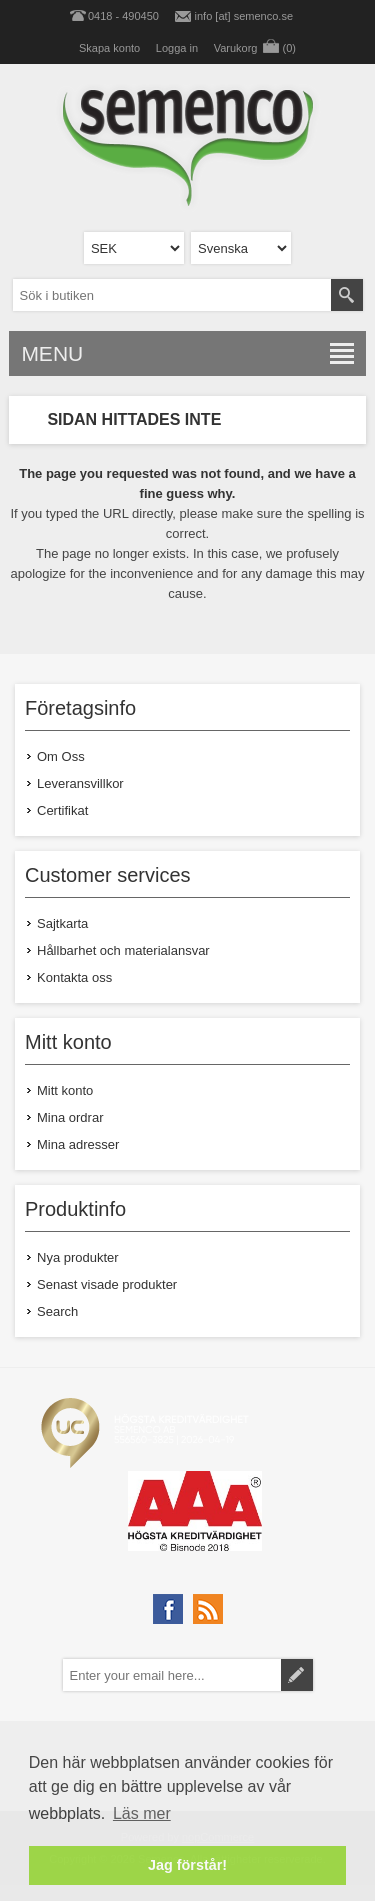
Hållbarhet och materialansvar (123, 950)
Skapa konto (109, 48)
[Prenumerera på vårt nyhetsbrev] (172, 1675)
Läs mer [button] (142, 1813)
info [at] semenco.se (244, 16)
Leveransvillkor (80, 783)
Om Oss (61, 756)
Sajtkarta (62, 923)
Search (57, 1311)
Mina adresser (78, 1144)
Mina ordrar (70, 1117)
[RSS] (208, 1609)
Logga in (177, 48)
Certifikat (62, 810)
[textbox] (172, 295)
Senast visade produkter (107, 1284)
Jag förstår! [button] (187, 1865)
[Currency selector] (134, 248)
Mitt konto (65, 1090)
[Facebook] (168, 1609)
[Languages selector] (241, 248)
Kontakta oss (74, 977)
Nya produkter (78, 1257)
